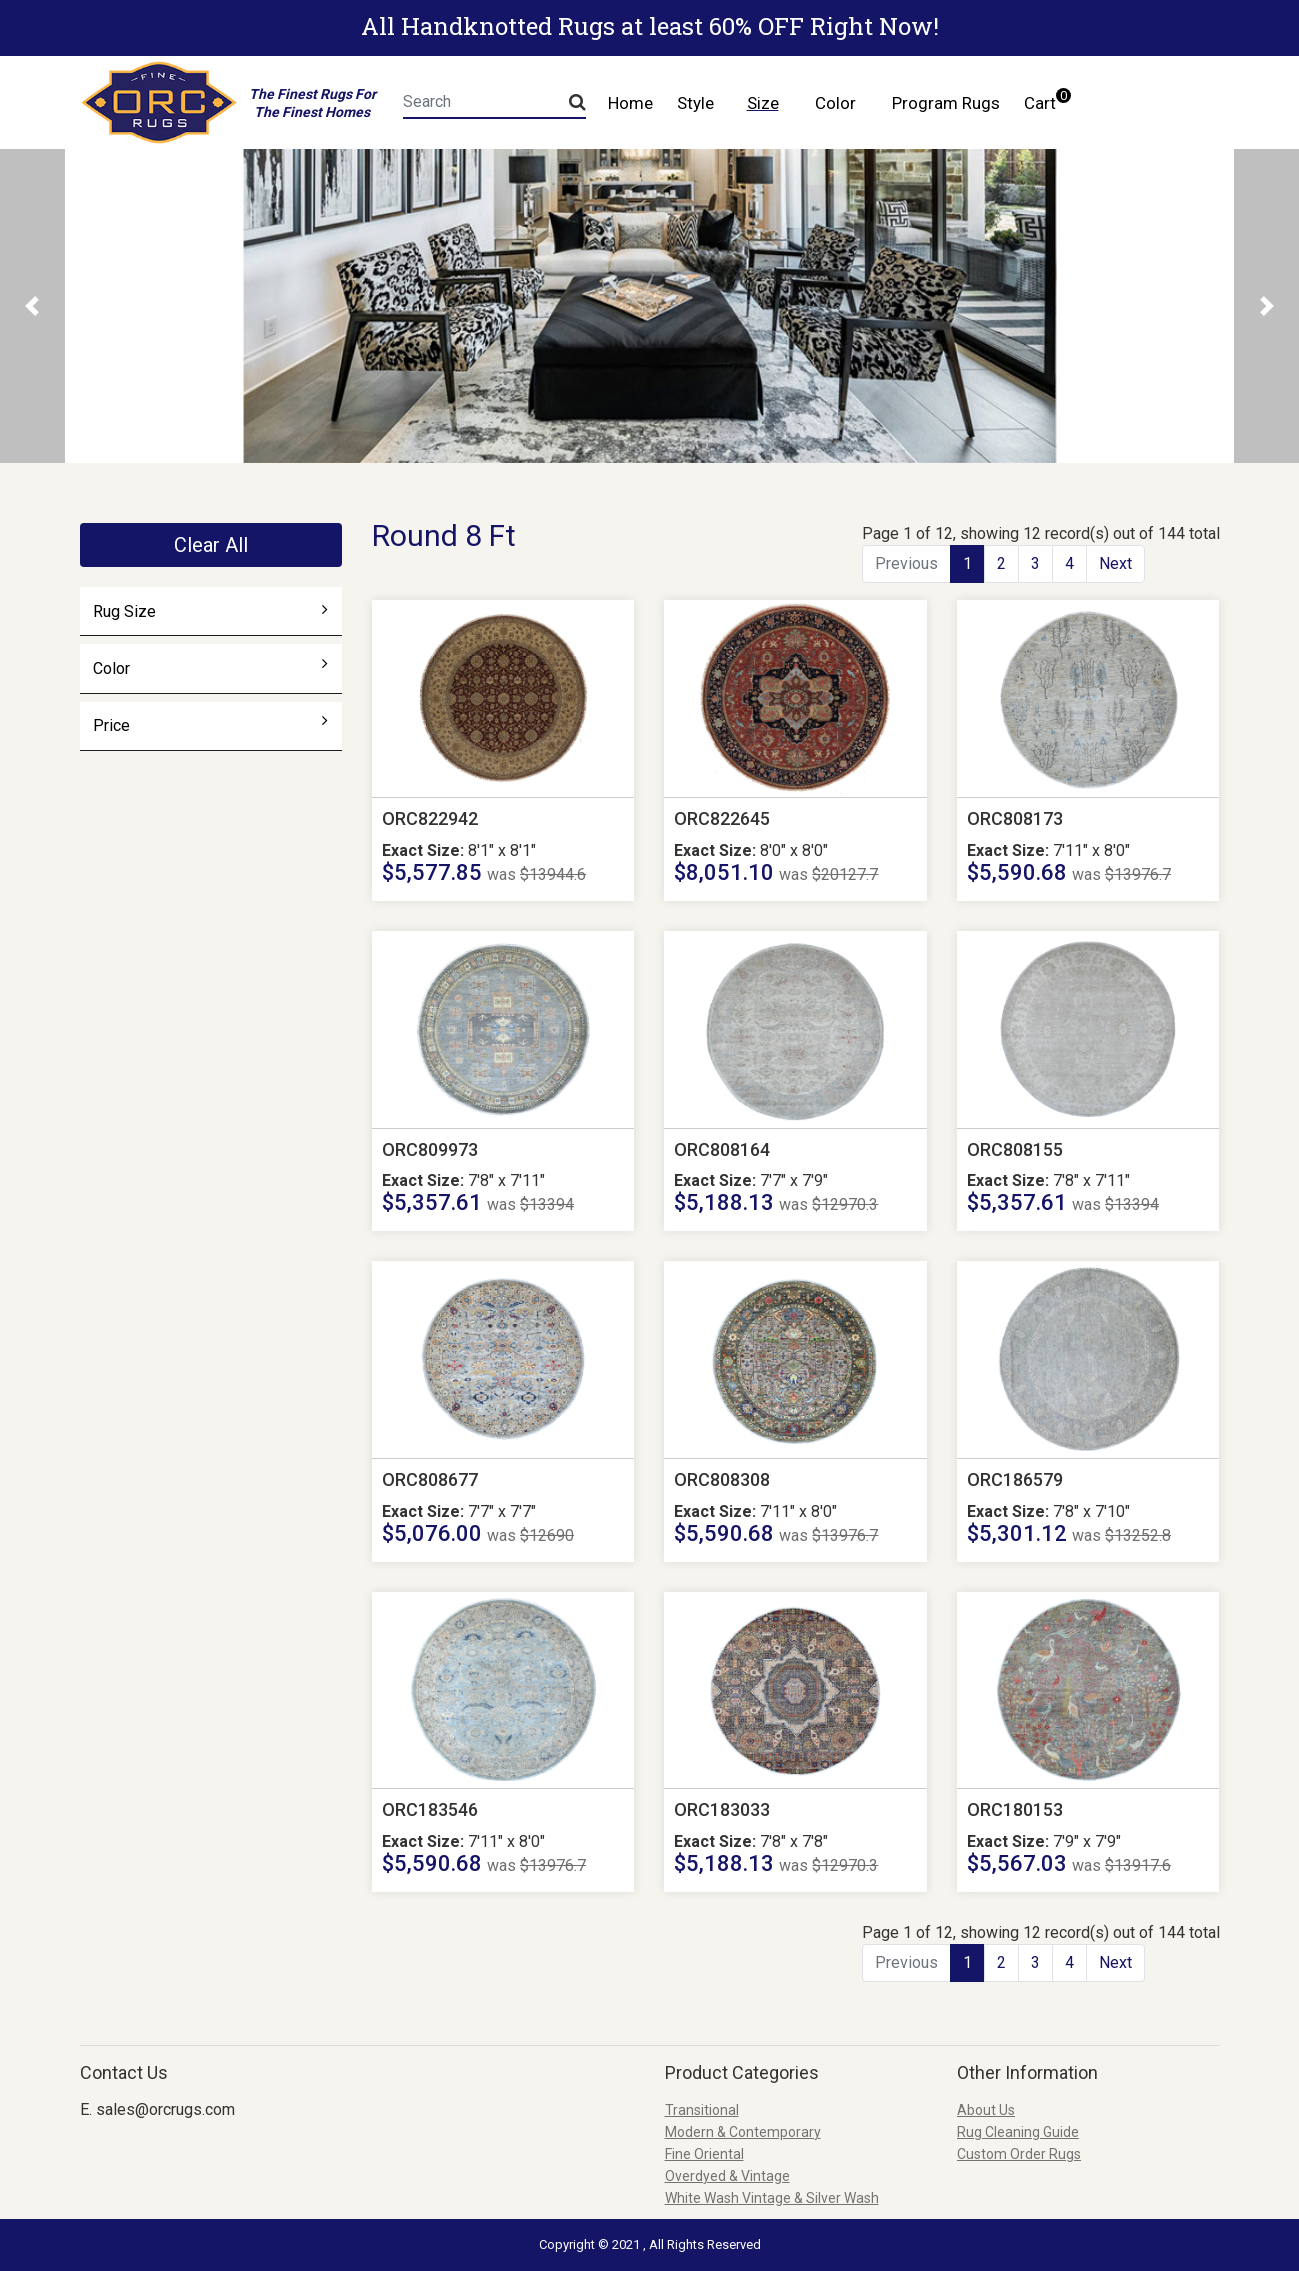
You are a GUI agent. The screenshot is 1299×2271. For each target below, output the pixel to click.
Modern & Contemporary (743, 2132)
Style (695, 103)
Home (630, 103)
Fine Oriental (704, 2154)
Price (210, 725)
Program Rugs (946, 103)
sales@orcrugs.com (165, 2109)
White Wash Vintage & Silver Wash (772, 2198)
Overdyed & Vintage (727, 2176)
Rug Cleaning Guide (1018, 2132)
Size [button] (763, 103)
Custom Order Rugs (1019, 2154)
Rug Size (210, 611)
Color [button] (835, 103)
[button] (32, 306)
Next (1115, 563)
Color (210, 668)
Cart (1046, 100)
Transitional (702, 2110)
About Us (986, 2110)
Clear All (211, 545)
